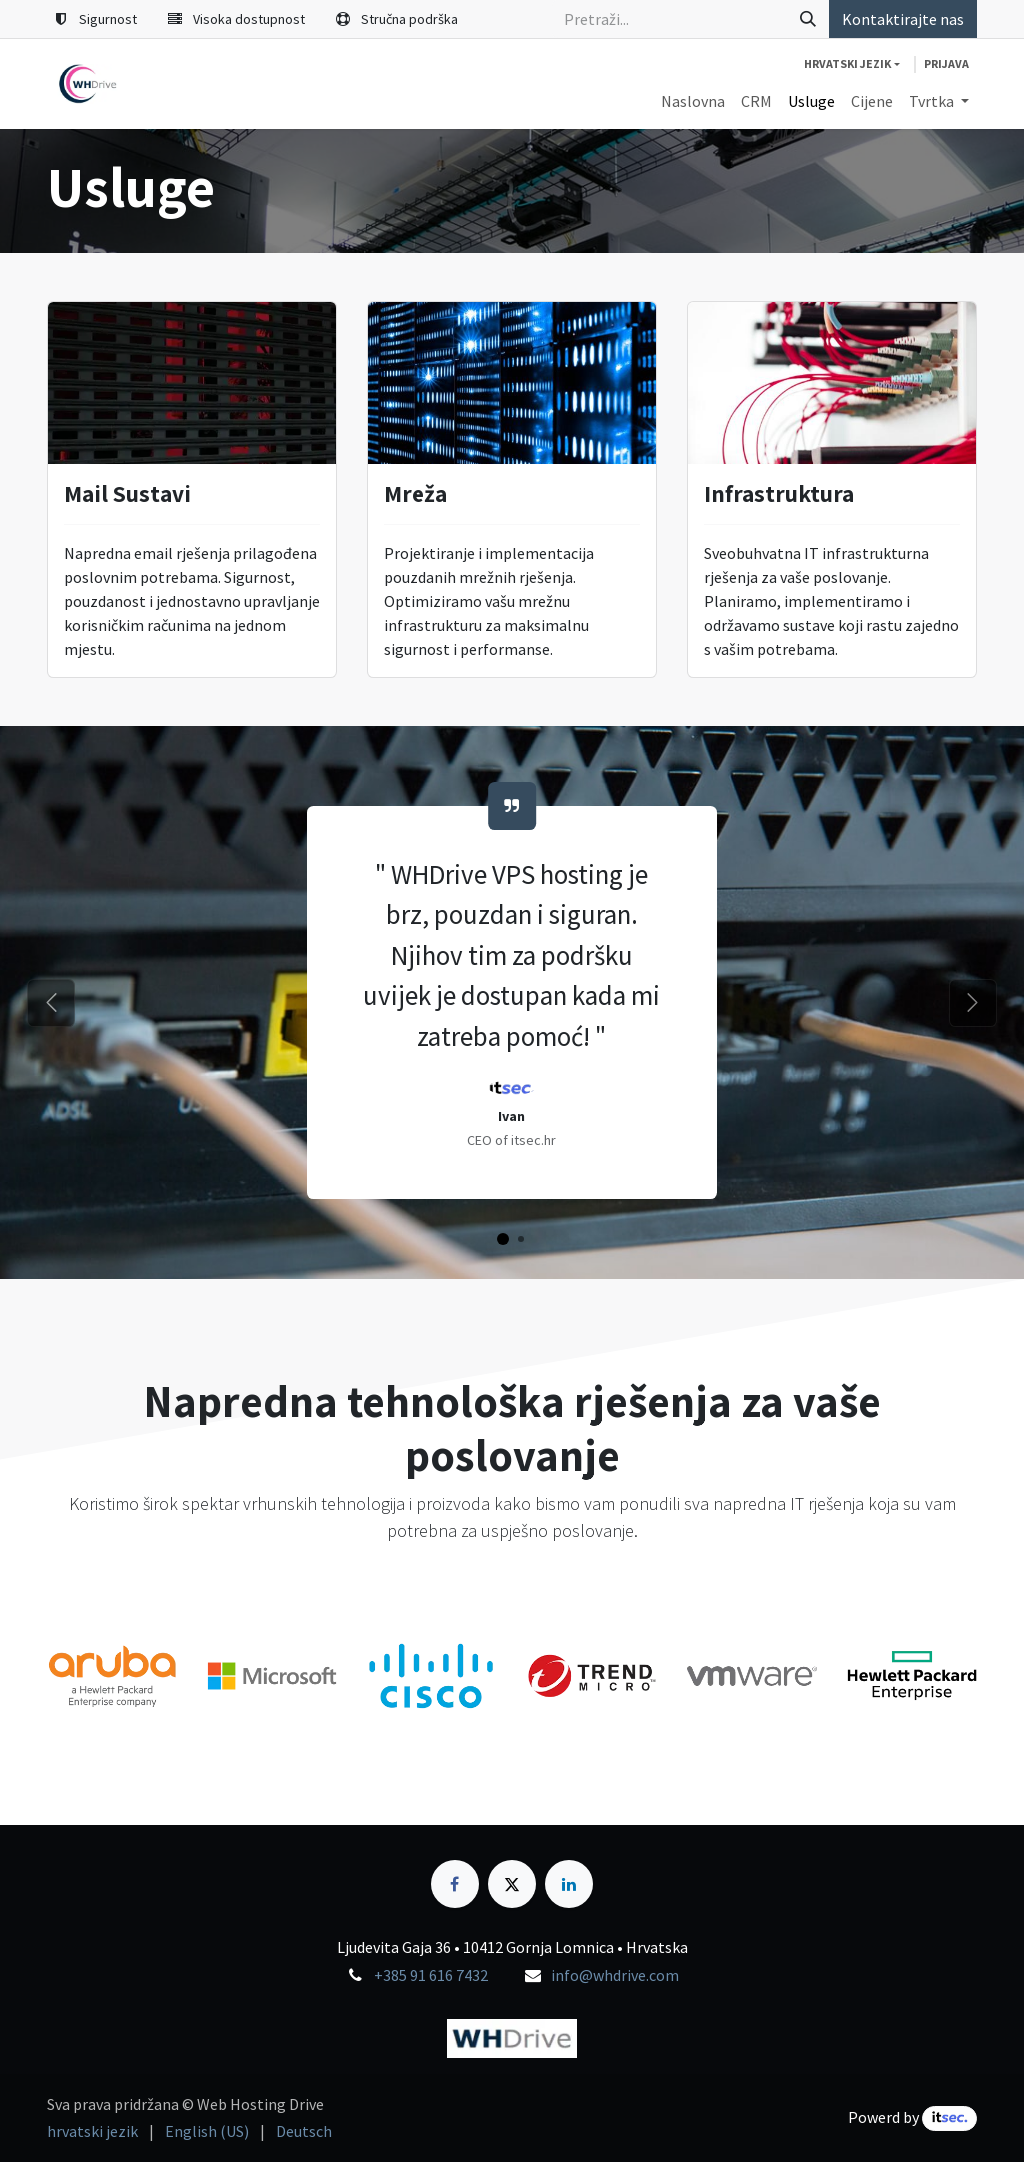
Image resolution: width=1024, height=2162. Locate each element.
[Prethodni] (51, 1003)
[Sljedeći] (973, 1003)
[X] (512, 1884)
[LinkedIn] (569, 1884)
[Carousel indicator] (503, 1239)
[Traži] (808, 19)
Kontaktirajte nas (903, 19)
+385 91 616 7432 (431, 1975)
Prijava (946, 63)
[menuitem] (693, 101)
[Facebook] (455, 1884)
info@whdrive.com (615, 1975)
